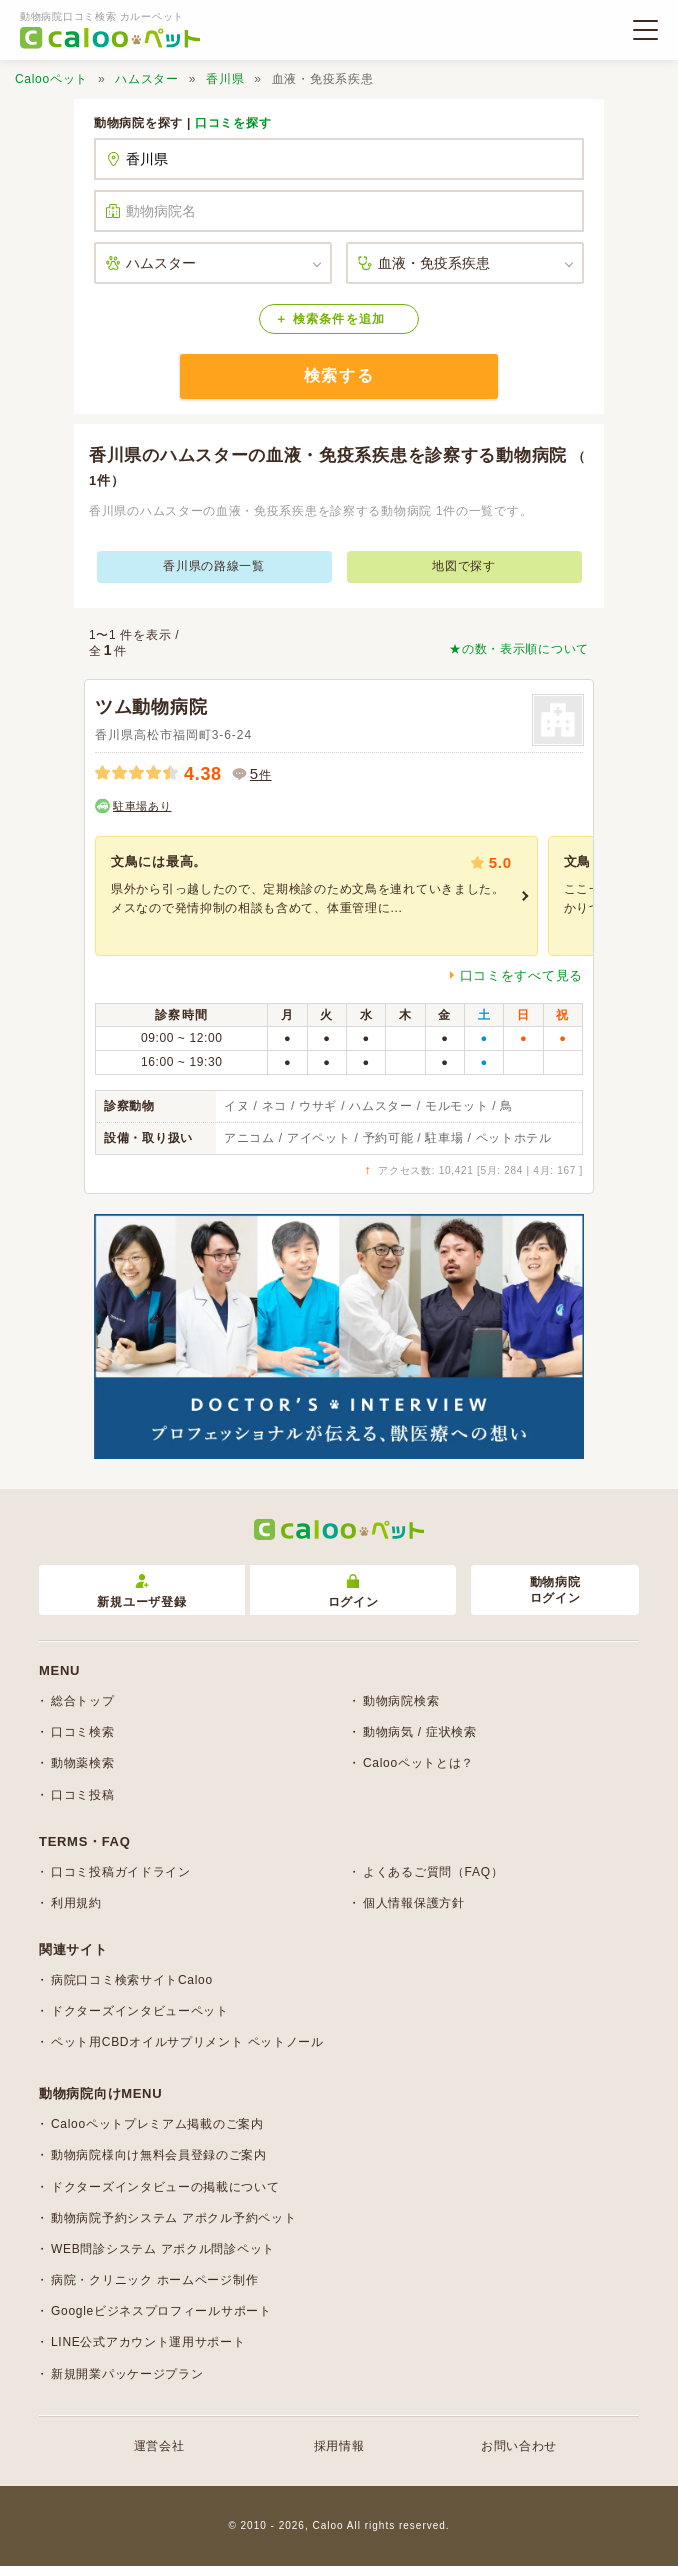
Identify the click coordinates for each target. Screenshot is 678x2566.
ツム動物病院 (151, 707)
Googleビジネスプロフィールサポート (161, 2311)
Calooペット (51, 79)
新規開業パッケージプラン (127, 2374)
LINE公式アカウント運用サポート (148, 2342)
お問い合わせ (519, 2446)
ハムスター (147, 79)
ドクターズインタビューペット (140, 2011)
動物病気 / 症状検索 (420, 1732)
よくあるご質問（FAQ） (433, 1872)
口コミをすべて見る (521, 975)
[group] (316, 896)
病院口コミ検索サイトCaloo (132, 1980)
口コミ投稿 (83, 1795)
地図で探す (464, 566)
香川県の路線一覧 (214, 566)
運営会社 (159, 2446)
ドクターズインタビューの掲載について (165, 2187)
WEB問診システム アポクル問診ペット (163, 2249)
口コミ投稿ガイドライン (121, 1872)
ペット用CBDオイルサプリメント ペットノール (187, 2042)
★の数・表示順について (519, 649)
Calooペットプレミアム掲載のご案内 (157, 2124)
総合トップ (83, 1701)
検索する (339, 375)
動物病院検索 (401, 1701)
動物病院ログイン (555, 1590)
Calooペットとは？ (418, 1763)
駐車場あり (142, 806)
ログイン (353, 1591)
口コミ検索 (83, 1732)
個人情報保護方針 (414, 1903)
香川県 (225, 79)
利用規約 (76, 1903)
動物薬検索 (83, 1763)
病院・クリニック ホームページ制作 (154, 2280)
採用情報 (339, 2446)
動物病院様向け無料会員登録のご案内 (159, 2155)
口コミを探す (233, 123)
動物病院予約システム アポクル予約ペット (173, 2218)
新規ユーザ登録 (141, 1591)
